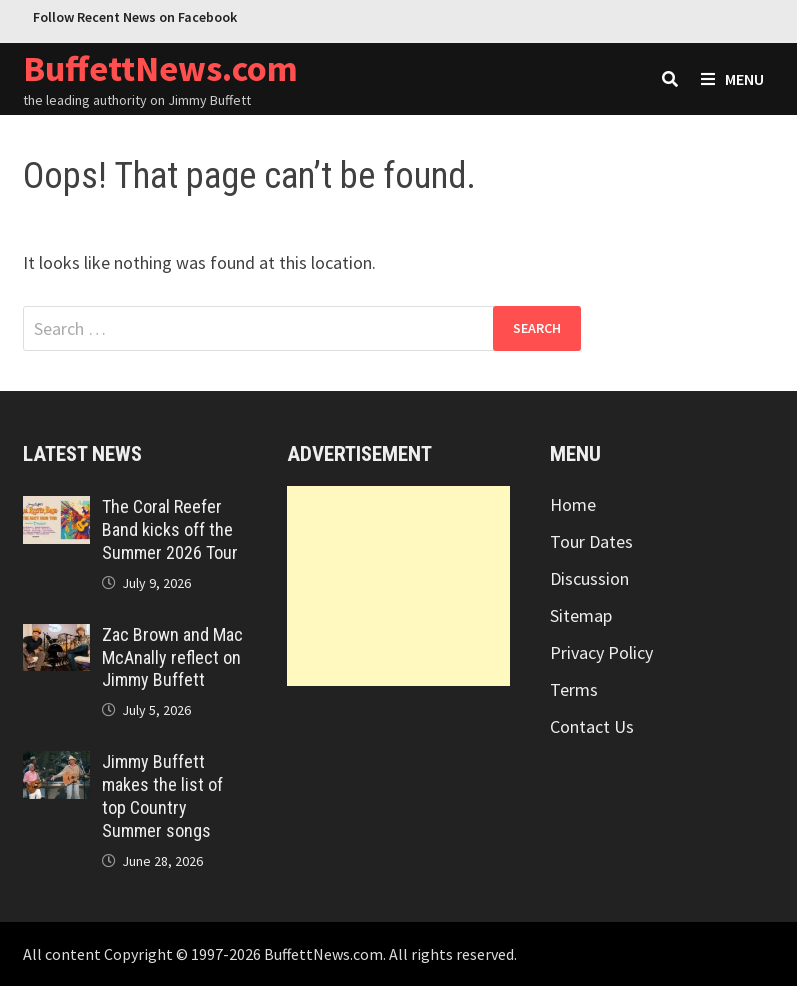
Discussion (589, 578)
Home (573, 504)
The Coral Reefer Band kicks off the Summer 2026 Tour (170, 529)
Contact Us (592, 726)
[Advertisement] (399, 586)
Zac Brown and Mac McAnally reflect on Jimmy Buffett (172, 657)
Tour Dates (591, 541)
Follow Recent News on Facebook (135, 17)
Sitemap (581, 615)
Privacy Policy (601, 652)
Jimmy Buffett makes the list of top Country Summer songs (162, 796)
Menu (732, 79)
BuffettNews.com (160, 68)
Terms (574, 689)
